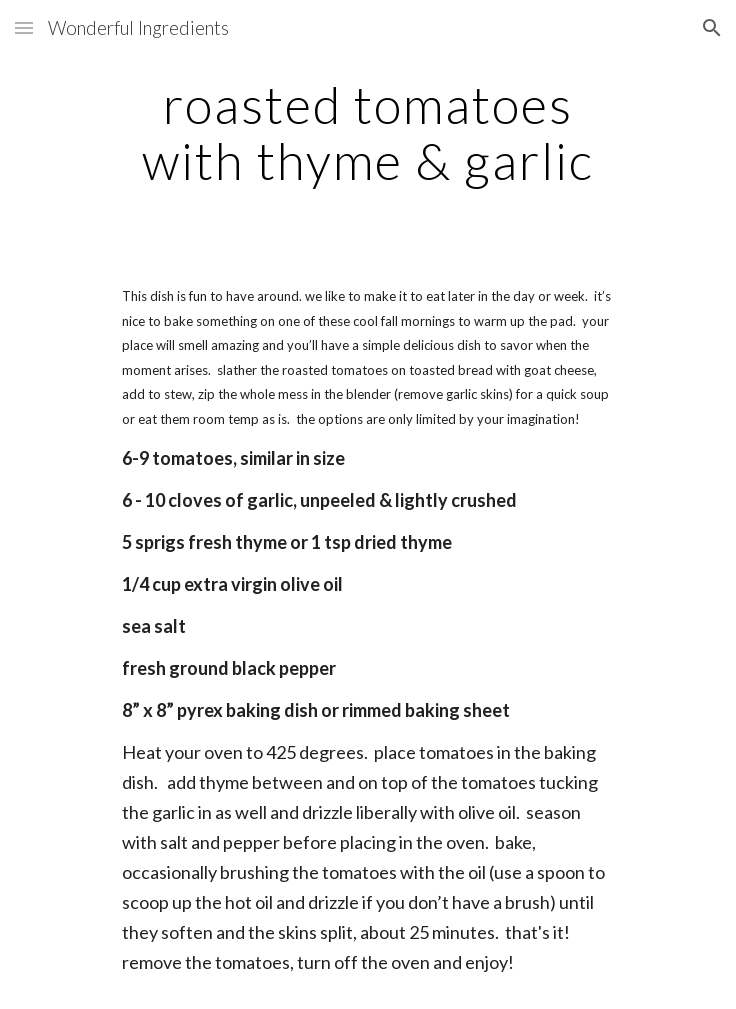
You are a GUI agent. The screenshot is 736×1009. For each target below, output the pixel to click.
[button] (24, 27)
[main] (367, 132)
